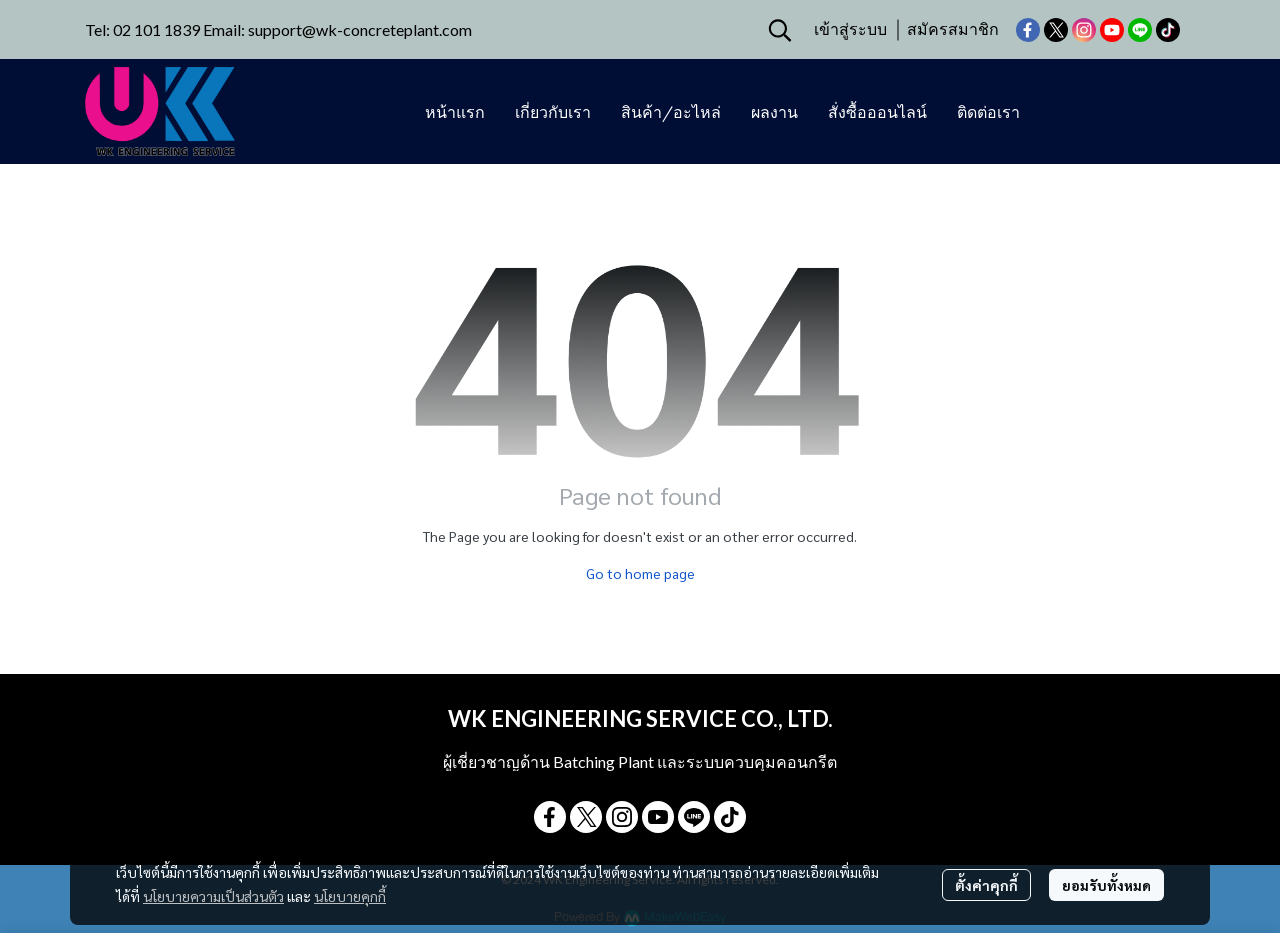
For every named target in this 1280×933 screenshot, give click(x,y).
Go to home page (640, 573)
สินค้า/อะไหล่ (671, 112)
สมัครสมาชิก (953, 29)
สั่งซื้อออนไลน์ (877, 112)
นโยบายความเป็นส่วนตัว (213, 896)
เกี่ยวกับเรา (553, 112)
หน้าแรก (455, 112)
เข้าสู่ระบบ (850, 29)
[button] (780, 30)
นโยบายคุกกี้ (350, 896)
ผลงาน (774, 112)
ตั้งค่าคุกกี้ (986, 885)
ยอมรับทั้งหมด (1106, 885)
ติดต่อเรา (988, 112)
